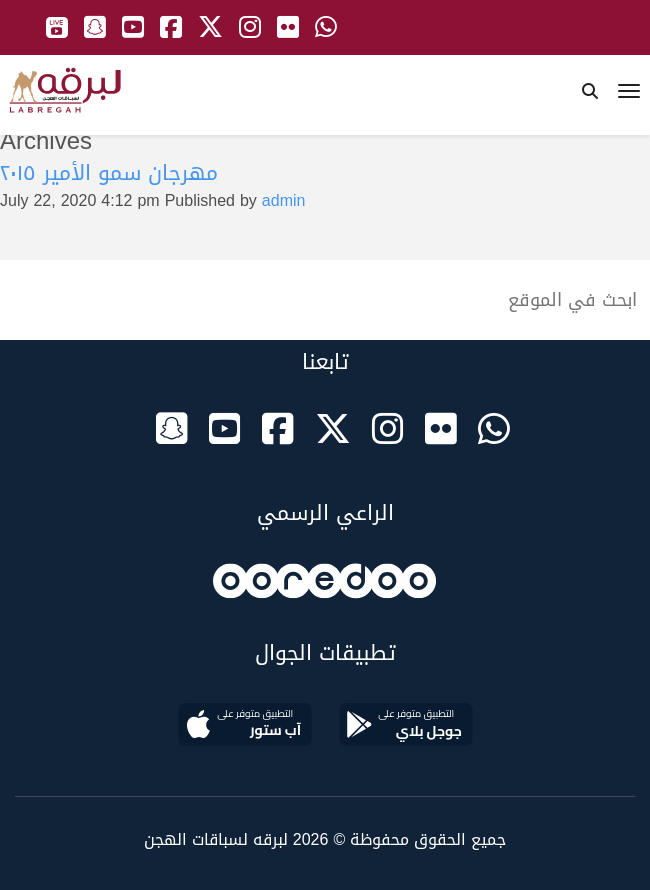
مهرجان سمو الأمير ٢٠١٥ (109, 173)
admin (284, 200)
